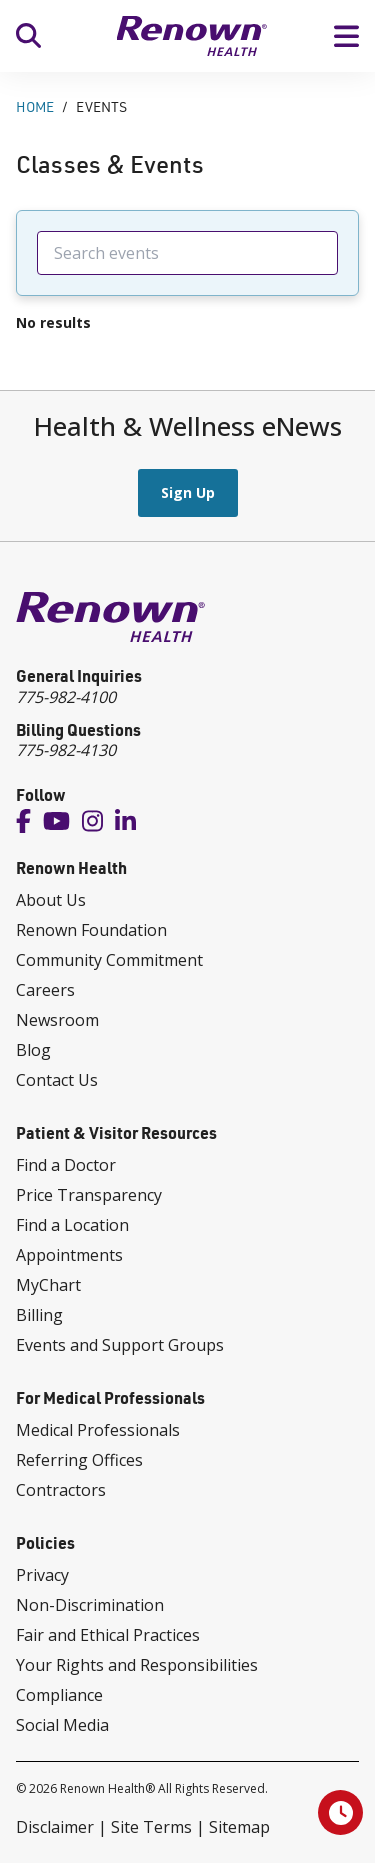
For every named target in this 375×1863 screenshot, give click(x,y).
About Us (51, 900)
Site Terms (151, 1827)
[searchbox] (187, 253)
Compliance (59, 1695)
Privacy (42, 1575)
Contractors (61, 1490)
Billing (39, 1315)
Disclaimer (55, 1827)
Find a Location (72, 1225)
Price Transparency (89, 1195)
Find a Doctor (66, 1165)
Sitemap (239, 1827)
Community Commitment (109, 960)
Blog (33, 1050)
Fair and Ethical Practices (108, 1635)
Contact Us (57, 1080)
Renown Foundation (91, 930)
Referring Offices (79, 1460)
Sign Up (188, 492)
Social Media (62, 1725)
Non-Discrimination (90, 1605)
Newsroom (57, 1020)
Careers (45, 990)
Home (35, 107)
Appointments (69, 1255)
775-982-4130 (66, 750)
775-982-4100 (66, 697)
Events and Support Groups (120, 1345)
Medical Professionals (98, 1430)
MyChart (48, 1285)
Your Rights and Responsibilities (137, 1665)
